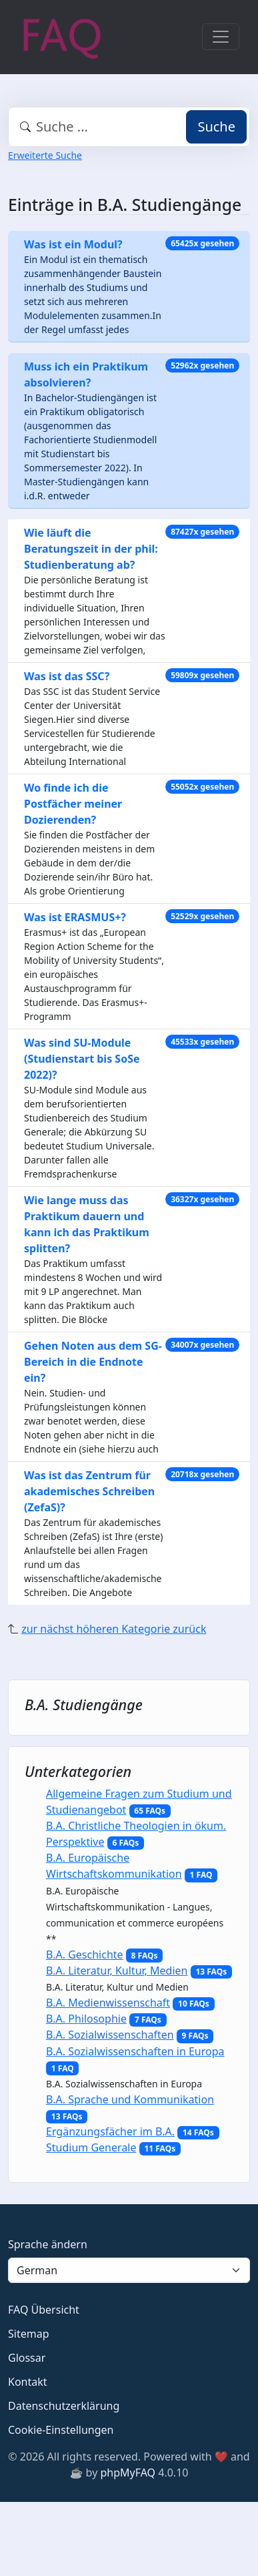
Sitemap (28, 2333)
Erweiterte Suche (45, 155)
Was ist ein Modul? (73, 244)
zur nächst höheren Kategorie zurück (113, 1628)
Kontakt (27, 2381)
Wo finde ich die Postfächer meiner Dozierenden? (73, 803)
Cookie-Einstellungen (60, 2429)
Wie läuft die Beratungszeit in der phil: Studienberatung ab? (91, 548)
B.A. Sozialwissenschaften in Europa (135, 2051)
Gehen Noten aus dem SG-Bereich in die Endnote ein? (93, 1361)
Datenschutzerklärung (63, 2405)
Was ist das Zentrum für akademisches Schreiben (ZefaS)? (89, 1491)
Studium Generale (91, 2147)
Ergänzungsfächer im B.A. (110, 2131)
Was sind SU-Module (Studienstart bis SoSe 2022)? (82, 1058)
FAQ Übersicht (43, 2309)
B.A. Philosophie (86, 2018)
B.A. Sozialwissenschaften (110, 2034)
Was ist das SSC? (66, 676)
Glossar (26, 2357)
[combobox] (129, 127)
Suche (216, 126)
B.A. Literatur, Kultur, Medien (116, 1970)
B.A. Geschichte (84, 1954)
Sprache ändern (47, 2244)
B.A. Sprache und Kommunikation (130, 2099)
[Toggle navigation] (220, 36)
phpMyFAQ (127, 2472)
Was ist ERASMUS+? (75, 917)
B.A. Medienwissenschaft (108, 2002)
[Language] (129, 2270)
